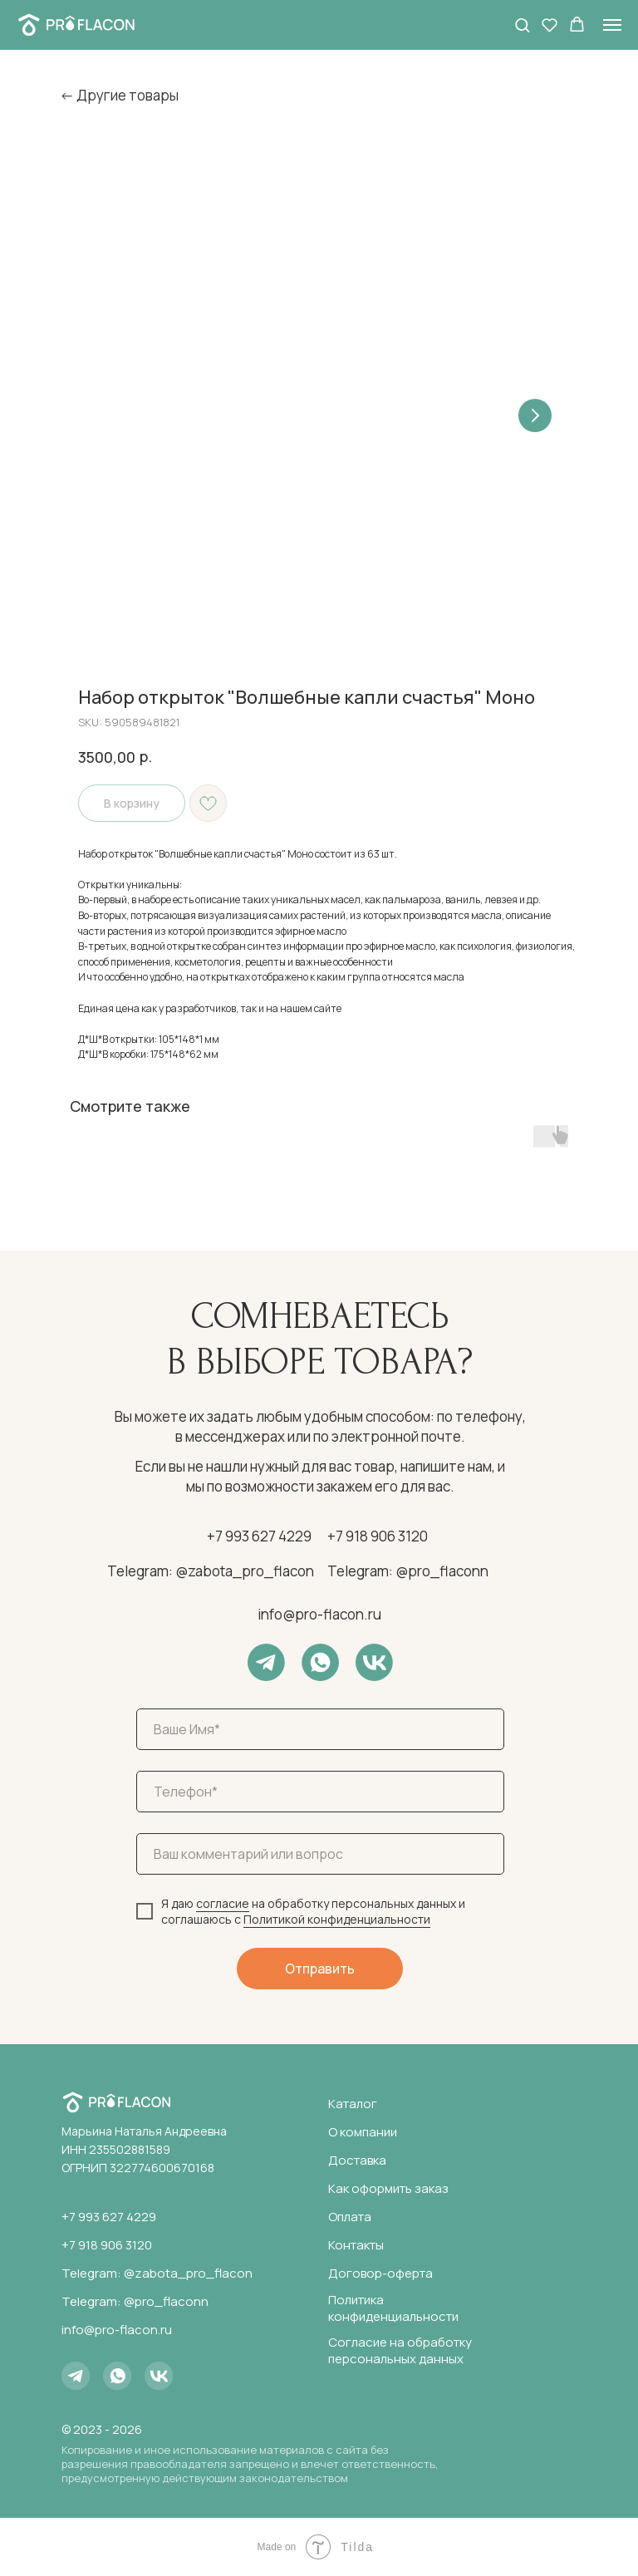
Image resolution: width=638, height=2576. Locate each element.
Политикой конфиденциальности (336, 1919)
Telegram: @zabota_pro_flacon (210, 1571)
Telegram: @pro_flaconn (407, 1571)
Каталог (352, 2103)
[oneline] (320, 1854)
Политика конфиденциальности (393, 2308)
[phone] (320, 1791)
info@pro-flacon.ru (319, 1614)
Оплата (349, 2216)
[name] (320, 1729)
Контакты (356, 2245)
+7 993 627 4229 (259, 1536)
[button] (522, 24)
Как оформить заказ (388, 2188)
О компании (362, 2132)
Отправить (320, 1968)
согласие (222, 1903)
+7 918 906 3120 (377, 1536)
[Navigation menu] (612, 25)
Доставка (357, 2160)
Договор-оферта (380, 2273)
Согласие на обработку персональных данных (400, 2350)
